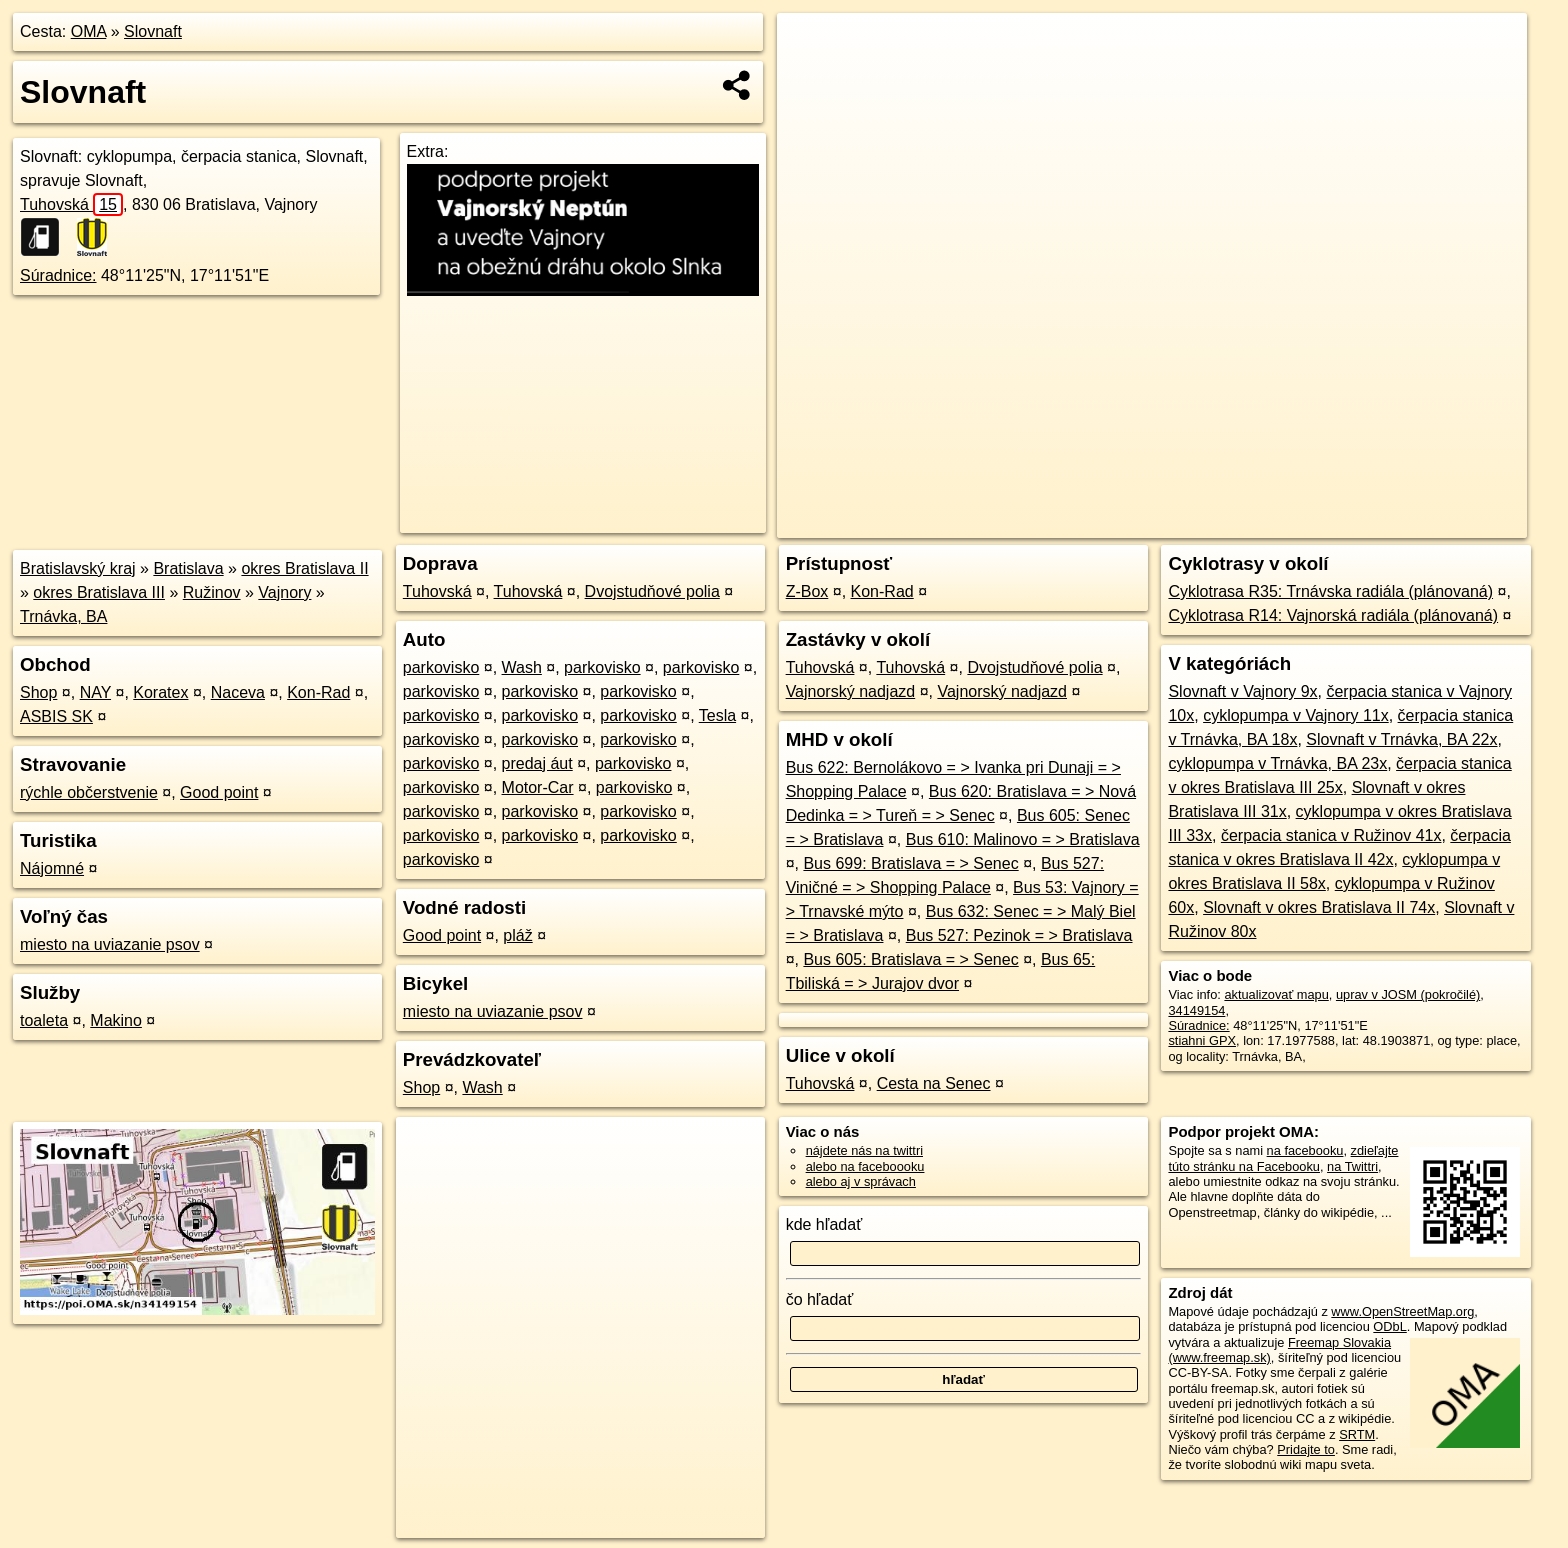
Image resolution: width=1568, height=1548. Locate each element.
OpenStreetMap (1194, 523)
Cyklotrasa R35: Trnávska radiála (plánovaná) (1330, 591)
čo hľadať (820, 1299)
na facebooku (1305, 1150)
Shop (38, 692)
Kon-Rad (318, 692)
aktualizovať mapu (1276, 994)
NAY (95, 692)
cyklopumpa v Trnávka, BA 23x (1277, 763)
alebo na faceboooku (865, 1166)
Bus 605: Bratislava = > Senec (910, 959)
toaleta (44, 1020)
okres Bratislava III (99, 592)
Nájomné (52, 868)
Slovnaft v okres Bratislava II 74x (1319, 907)
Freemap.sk (1297, 523)
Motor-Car (538, 787)
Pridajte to (1306, 1449)
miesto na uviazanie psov (110, 944)
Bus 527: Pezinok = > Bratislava (1019, 935)
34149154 (1196, 1010)
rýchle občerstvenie (89, 792)
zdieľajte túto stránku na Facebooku (1283, 1158)
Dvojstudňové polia (652, 591)
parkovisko (441, 667)
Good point (219, 792)
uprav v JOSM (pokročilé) (1408, 994)
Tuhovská (71, 204)
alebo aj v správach (861, 1181)
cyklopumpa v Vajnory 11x (1296, 715)
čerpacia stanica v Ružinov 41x (1331, 835)
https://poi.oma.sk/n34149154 (1442, 523)
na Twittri (1352, 1166)
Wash (522, 667)
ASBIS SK (56, 716)
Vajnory (284, 592)
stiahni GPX (1202, 1040)
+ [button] (811, 47)
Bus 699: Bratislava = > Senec (910, 863)
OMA (89, 31)
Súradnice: (58, 275)
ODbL (1389, 1326)
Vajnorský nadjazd (851, 691)
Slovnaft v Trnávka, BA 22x (1401, 739)
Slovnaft (153, 31)
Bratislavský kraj (78, 568)
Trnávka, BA (63, 616)
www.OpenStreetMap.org (1402, 1311)
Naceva (238, 692)
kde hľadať (824, 1224)
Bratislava (188, 568)
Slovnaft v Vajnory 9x (1242, 691)
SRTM (1357, 1434)
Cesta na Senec (934, 1083)
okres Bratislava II (304, 568)
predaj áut (537, 763)
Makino (116, 1020)
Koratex (160, 692)
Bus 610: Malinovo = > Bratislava (1023, 839)
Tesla (717, 715)
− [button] (811, 78)
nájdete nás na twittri (864, 1150)
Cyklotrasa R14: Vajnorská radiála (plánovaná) (1333, 615)
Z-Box (807, 591)
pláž (517, 935)
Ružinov (212, 592)
